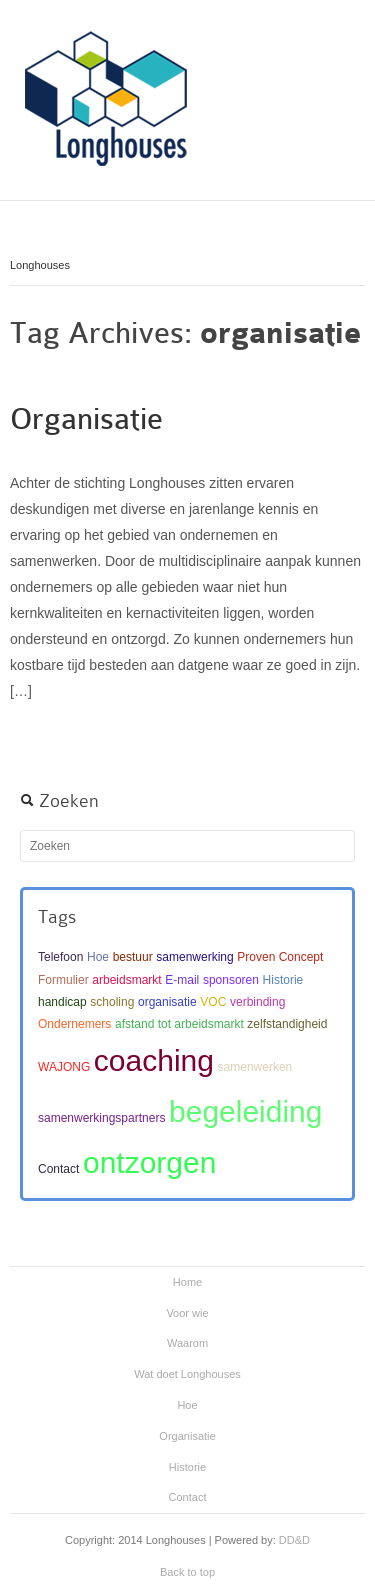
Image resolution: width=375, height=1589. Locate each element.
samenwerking (194, 957)
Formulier (63, 980)
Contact (58, 1169)
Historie (283, 980)
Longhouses (40, 265)
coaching (154, 1060)
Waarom (187, 1343)
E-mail (182, 980)
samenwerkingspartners (101, 1118)
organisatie (167, 1002)
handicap (62, 1002)
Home (187, 1282)
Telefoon (60, 957)
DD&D (294, 1540)
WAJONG (64, 1067)
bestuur (133, 957)
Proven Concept (280, 957)
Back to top (187, 1572)
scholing (112, 1002)
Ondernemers (74, 1024)
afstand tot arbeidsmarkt (179, 1024)
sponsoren (231, 980)
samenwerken (255, 1067)
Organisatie (86, 419)
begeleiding (245, 1111)
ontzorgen (149, 1162)
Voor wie (187, 1313)
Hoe (98, 957)
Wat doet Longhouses (187, 1374)
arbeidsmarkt (126, 980)
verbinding (257, 1002)
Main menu (350, 35)
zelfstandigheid (287, 1024)
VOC (213, 1002)
